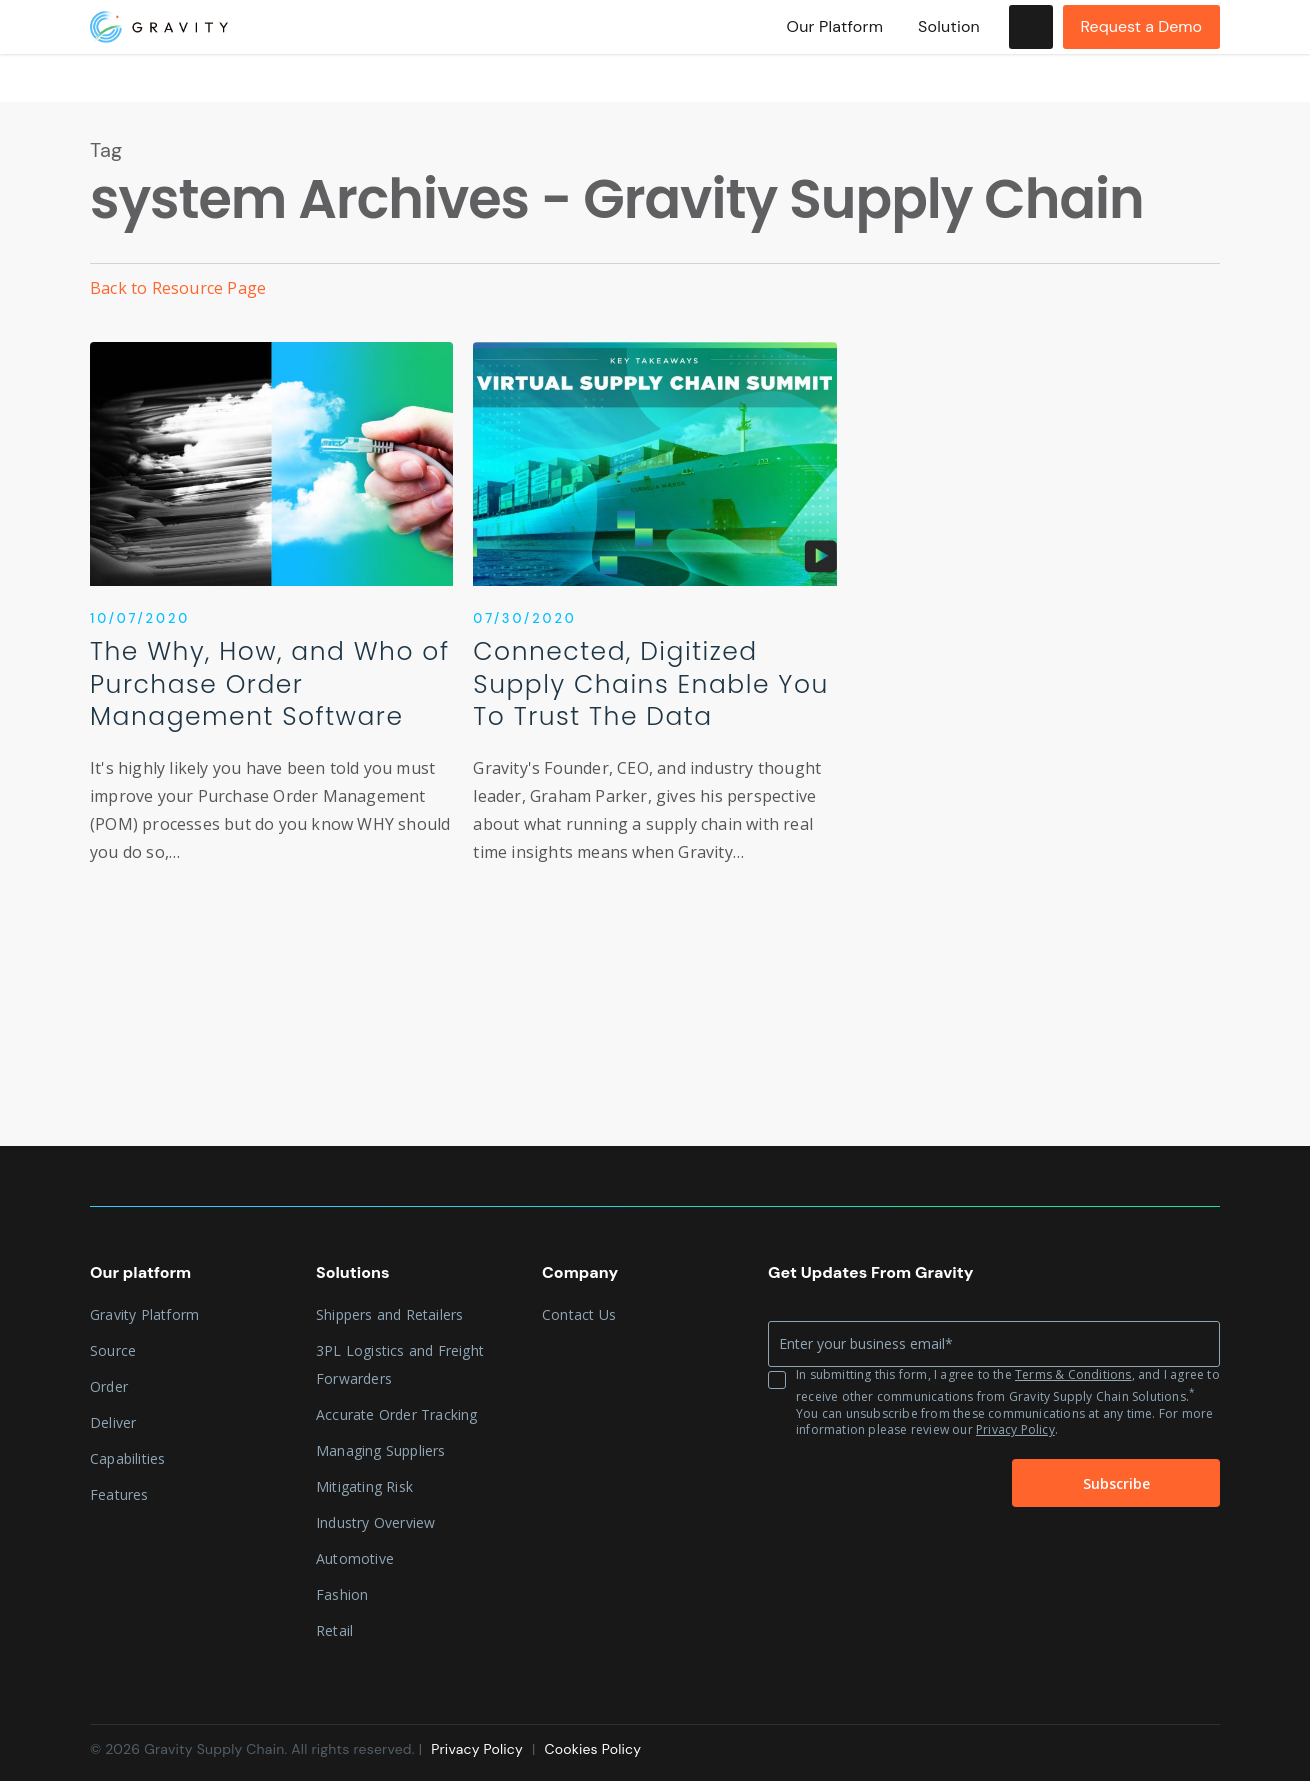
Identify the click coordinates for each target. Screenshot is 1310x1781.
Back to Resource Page (178, 288)
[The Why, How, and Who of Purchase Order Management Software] (271, 622)
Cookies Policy (592, 1749)
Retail (334, 1630)
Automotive (355, 1558)
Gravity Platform (144, 1314)
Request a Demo (1141, 50)
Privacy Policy (1015, 1429)
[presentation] (867, 1484)
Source (113, 1350)
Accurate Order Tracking (397, 1414)
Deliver (113, 1422)
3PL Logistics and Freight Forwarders (400, 1364)
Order (109, 1386)
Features (119, 1494)
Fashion (342, 1594)
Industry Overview (375, 1522)
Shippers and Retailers (389, 1314)
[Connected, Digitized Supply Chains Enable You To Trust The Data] (654, 622)
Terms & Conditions (1073, 1374)
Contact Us (579, 1314)
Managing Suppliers (381, 1450)
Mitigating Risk (364, 1486)
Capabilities (127, 1458)
